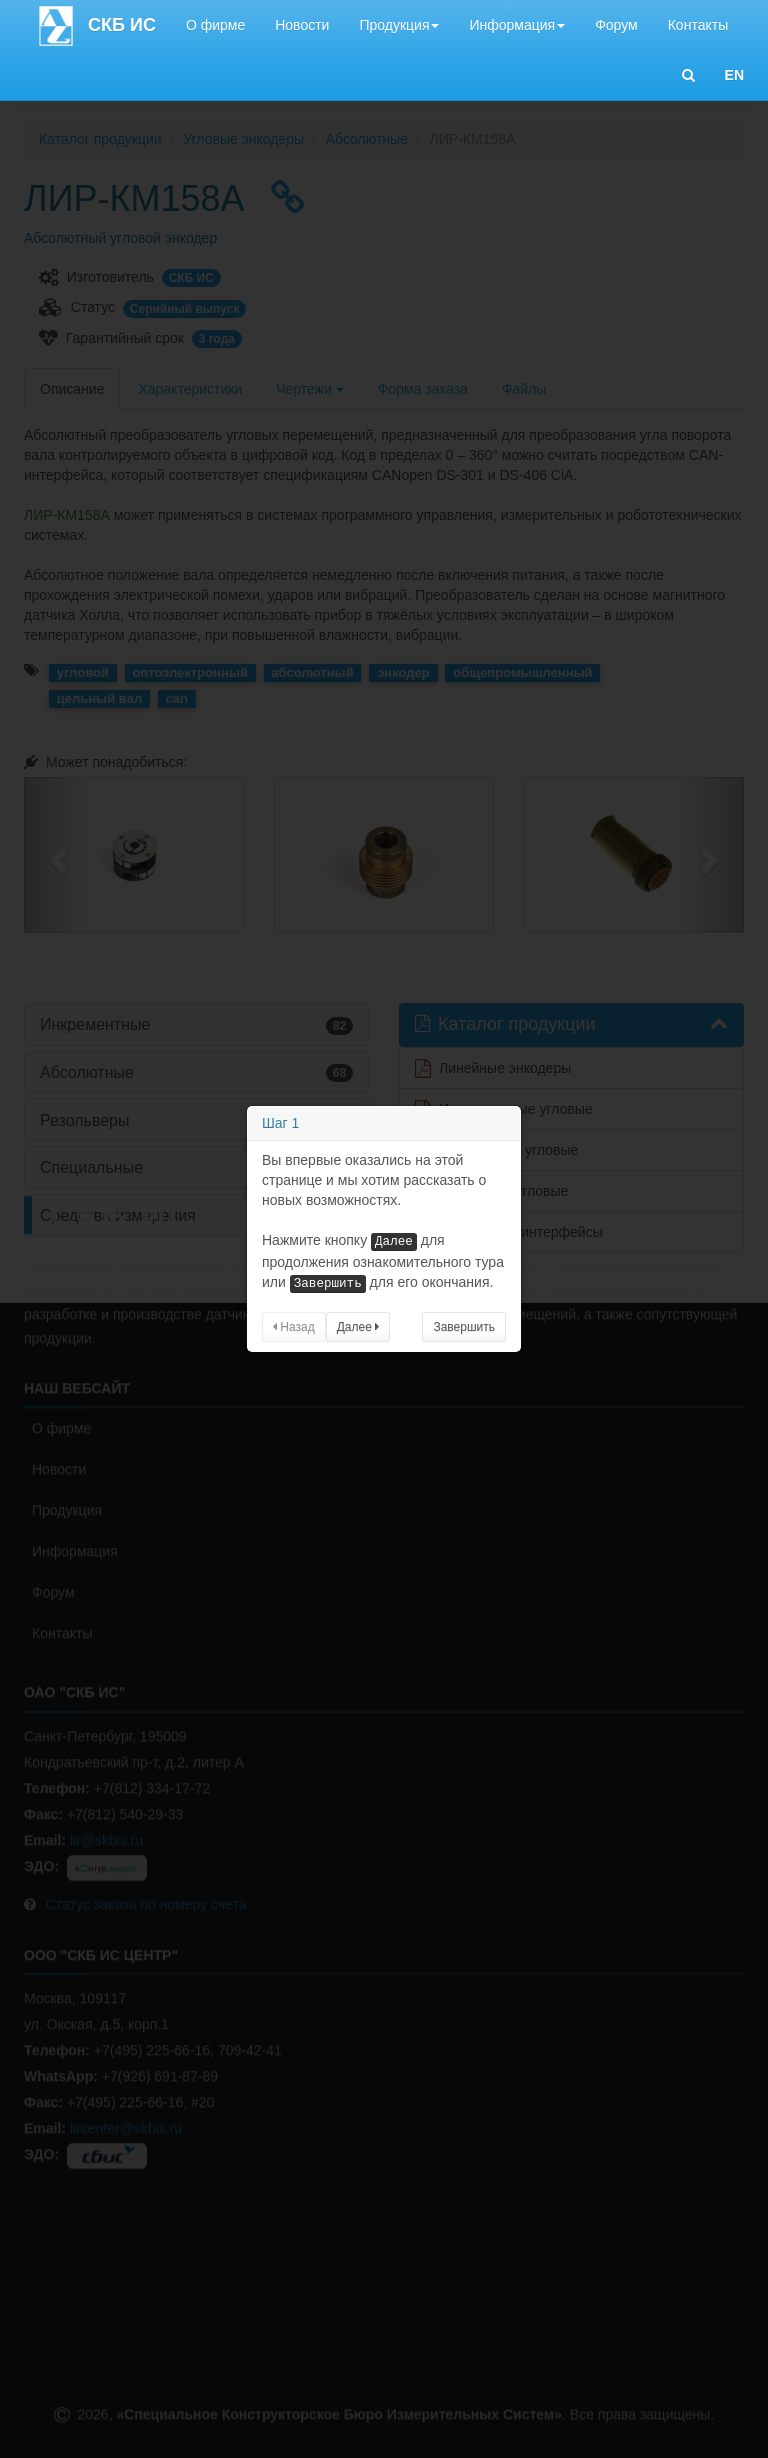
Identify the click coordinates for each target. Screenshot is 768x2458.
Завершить (464, 1327)
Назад (294, 1327)
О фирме (215, 25)
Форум (616, 25)
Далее (358, 1327)
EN (734, 75)
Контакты (698, 25)
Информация (517, 25)
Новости (302, 25)
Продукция (399, 25)
